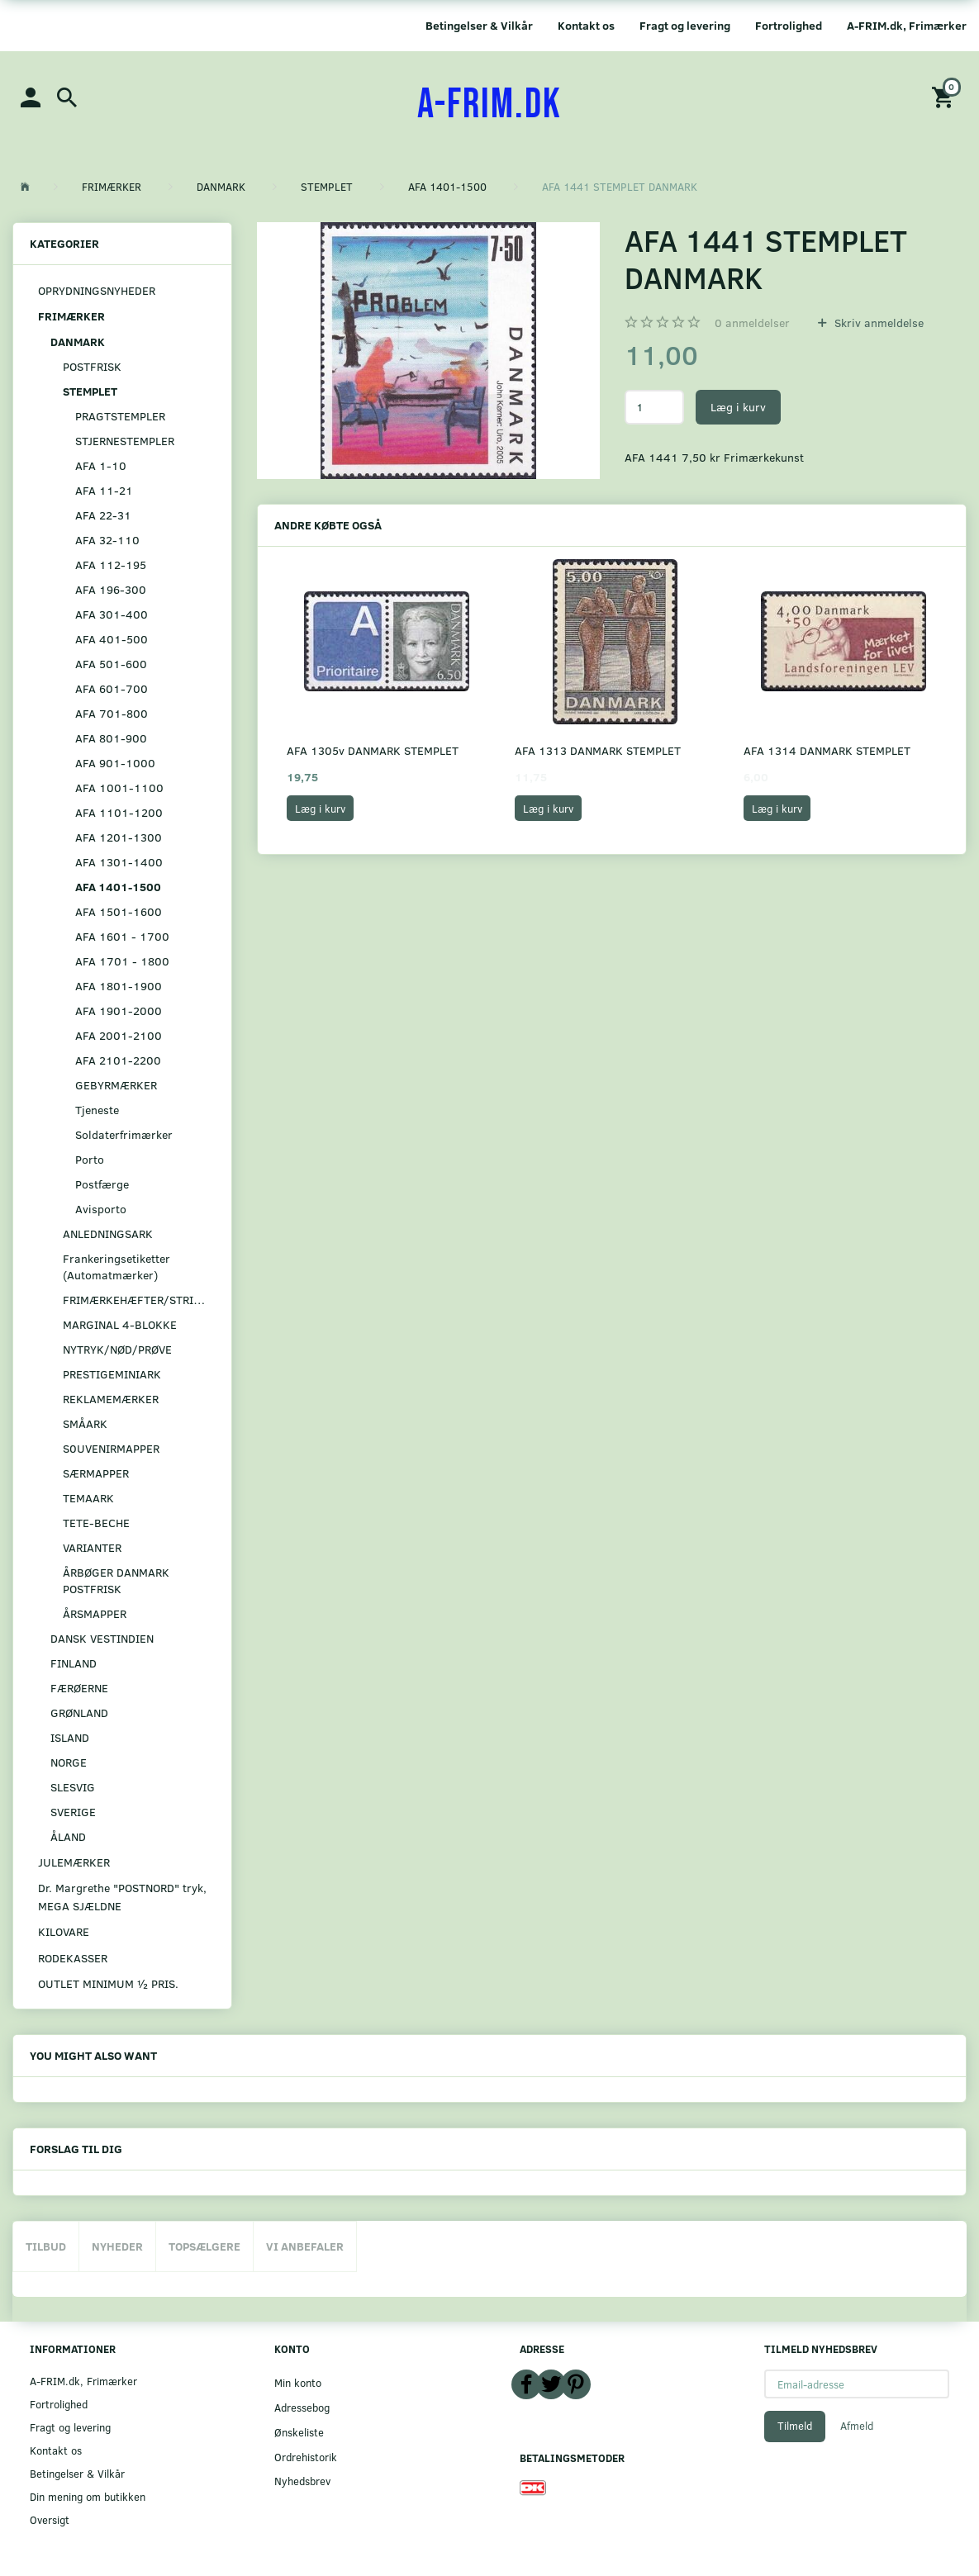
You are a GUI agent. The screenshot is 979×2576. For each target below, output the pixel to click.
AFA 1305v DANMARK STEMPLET (373, 750)
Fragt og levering (684, 25)
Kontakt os (586, 25)
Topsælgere (204, 2246)
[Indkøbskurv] (945, 96)
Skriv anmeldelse (877, 322)
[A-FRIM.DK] (489, 105)
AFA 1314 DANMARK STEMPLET (827, 750)
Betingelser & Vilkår (479, 25)
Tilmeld (794, 2425)
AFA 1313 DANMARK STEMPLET (598, 750)
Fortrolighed (788, 25)
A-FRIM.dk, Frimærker (907, 25)
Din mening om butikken (87, 2496)
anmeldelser (752, 322)
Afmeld (856, 2425)
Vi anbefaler (305, 2246)
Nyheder (117, 2246)
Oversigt (49, 2519)
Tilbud (46, 2246)
